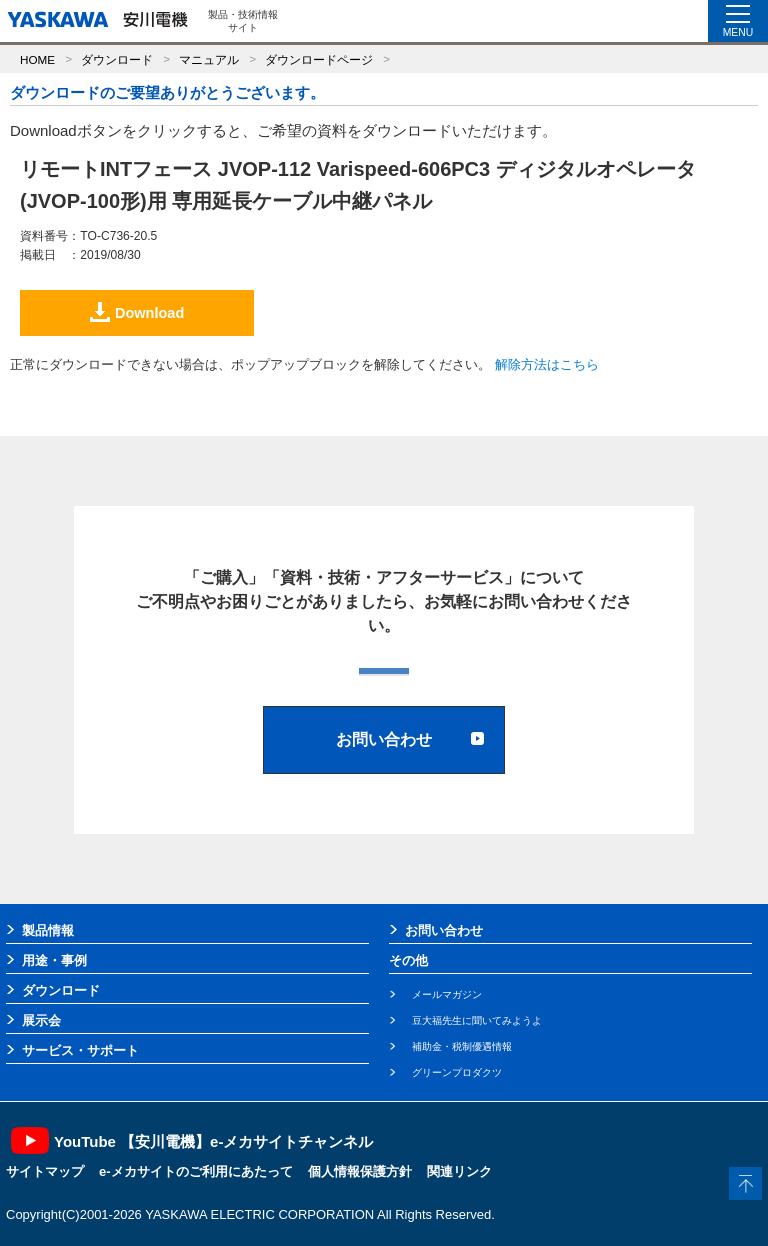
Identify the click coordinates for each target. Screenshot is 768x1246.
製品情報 (48, 930)
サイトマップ (45, 1171)
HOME (37, 59)
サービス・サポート (80, 1050)
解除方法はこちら (547, 364)
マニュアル (209, 59)
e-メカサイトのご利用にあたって (196, 1171)
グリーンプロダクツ (457, 1072)
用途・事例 (54, 960)
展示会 (41, 1020)
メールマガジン (447, 994)
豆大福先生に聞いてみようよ (477, 1020)
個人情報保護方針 (360, 1171)
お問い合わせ (444, 930)
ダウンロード (117, 59)
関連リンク (459, 1171)
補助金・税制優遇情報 (462, 1046)
